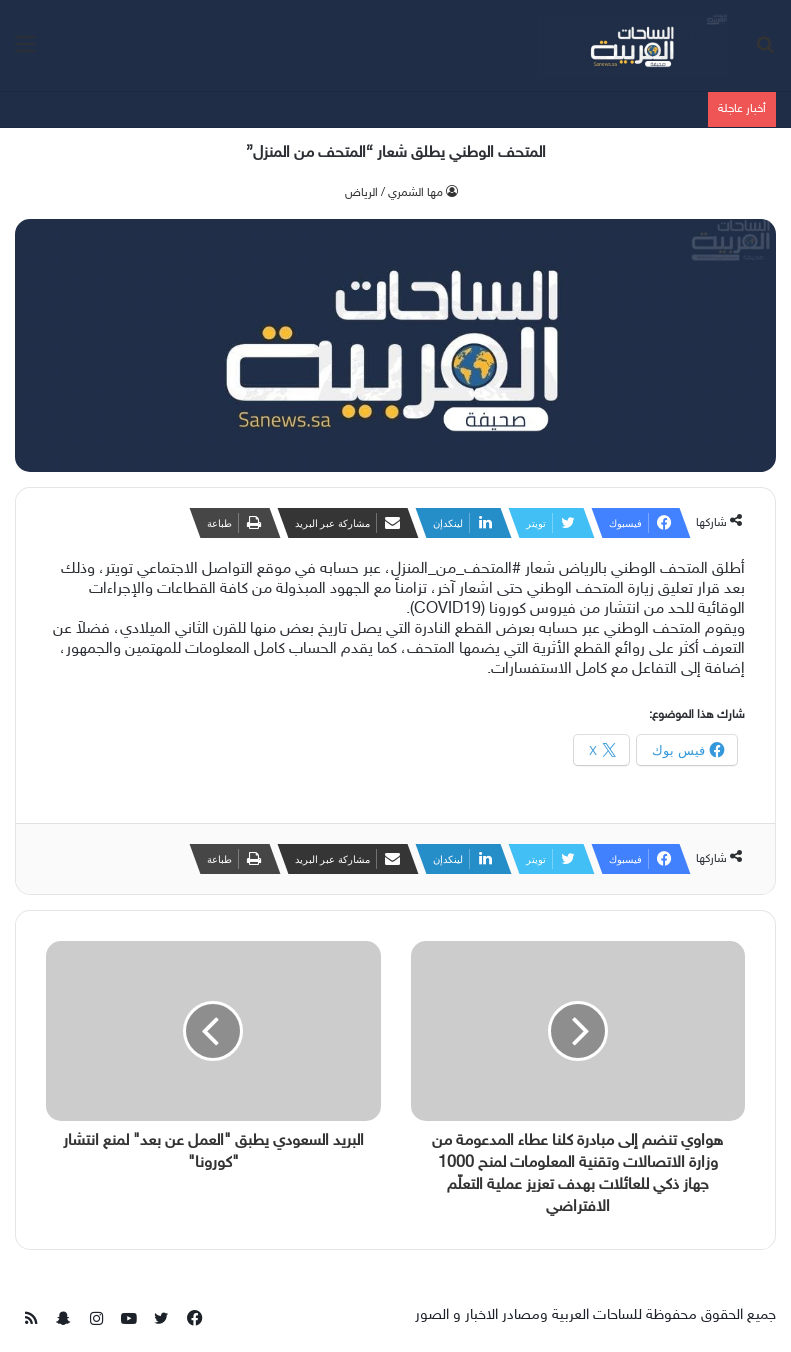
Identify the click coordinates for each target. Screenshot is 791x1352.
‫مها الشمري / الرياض (394, 193)
